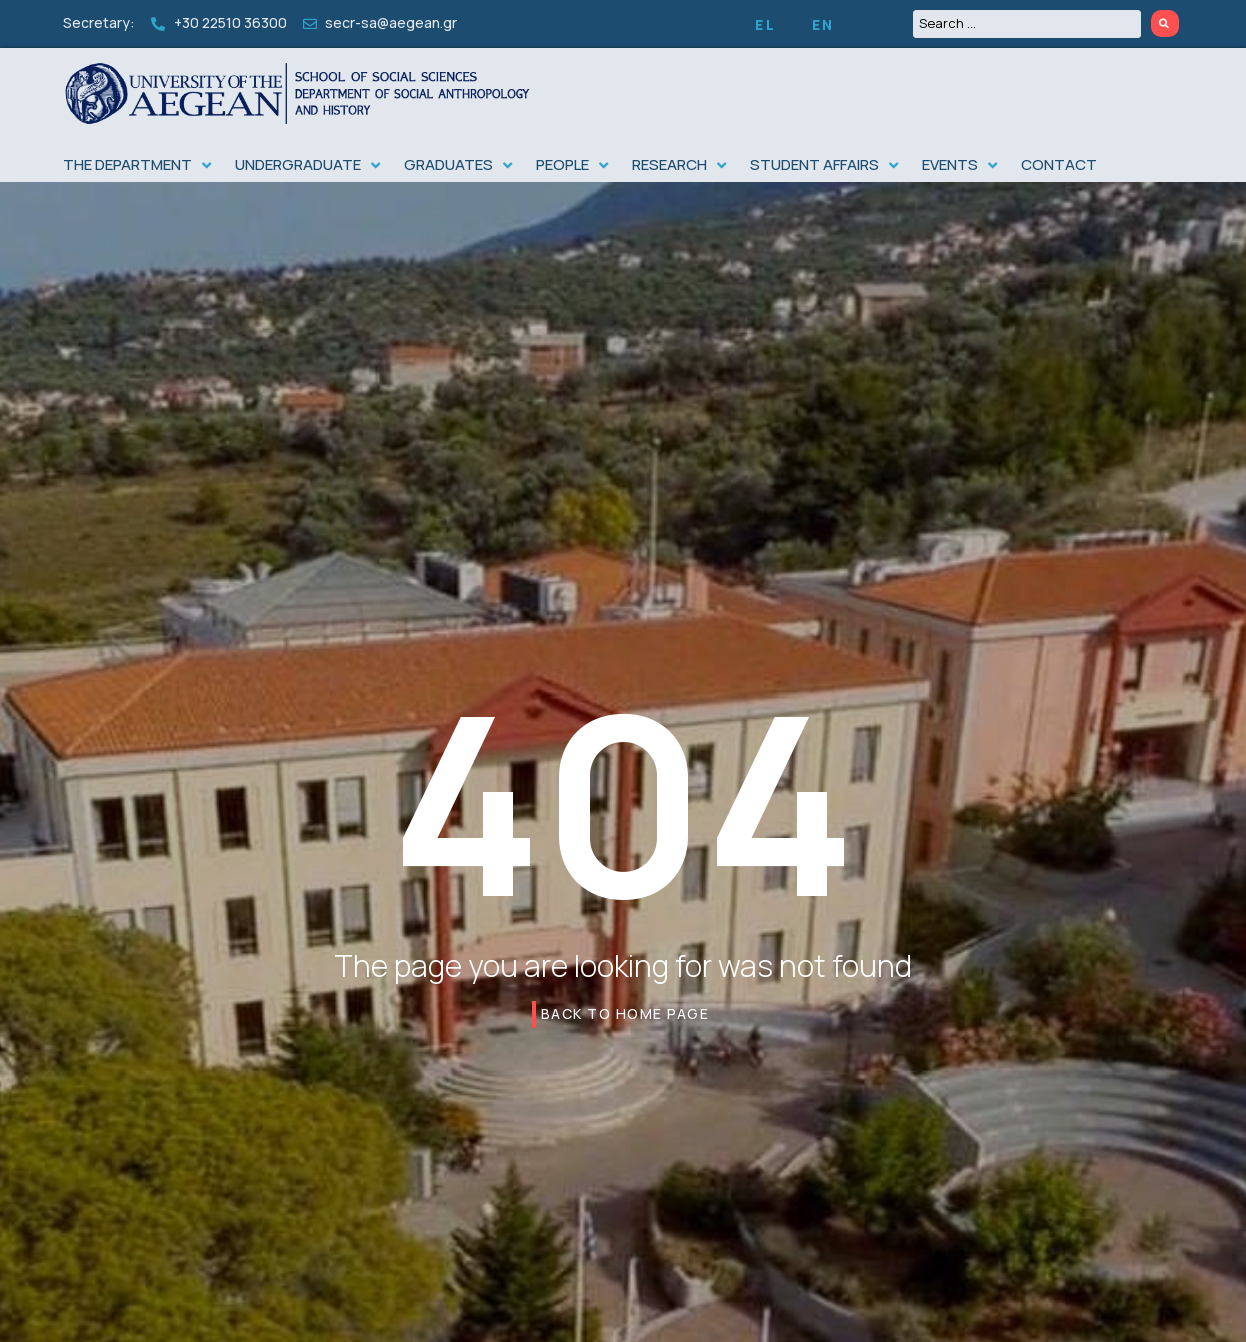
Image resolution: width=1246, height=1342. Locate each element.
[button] (139, 165)
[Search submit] (1165, 23)
